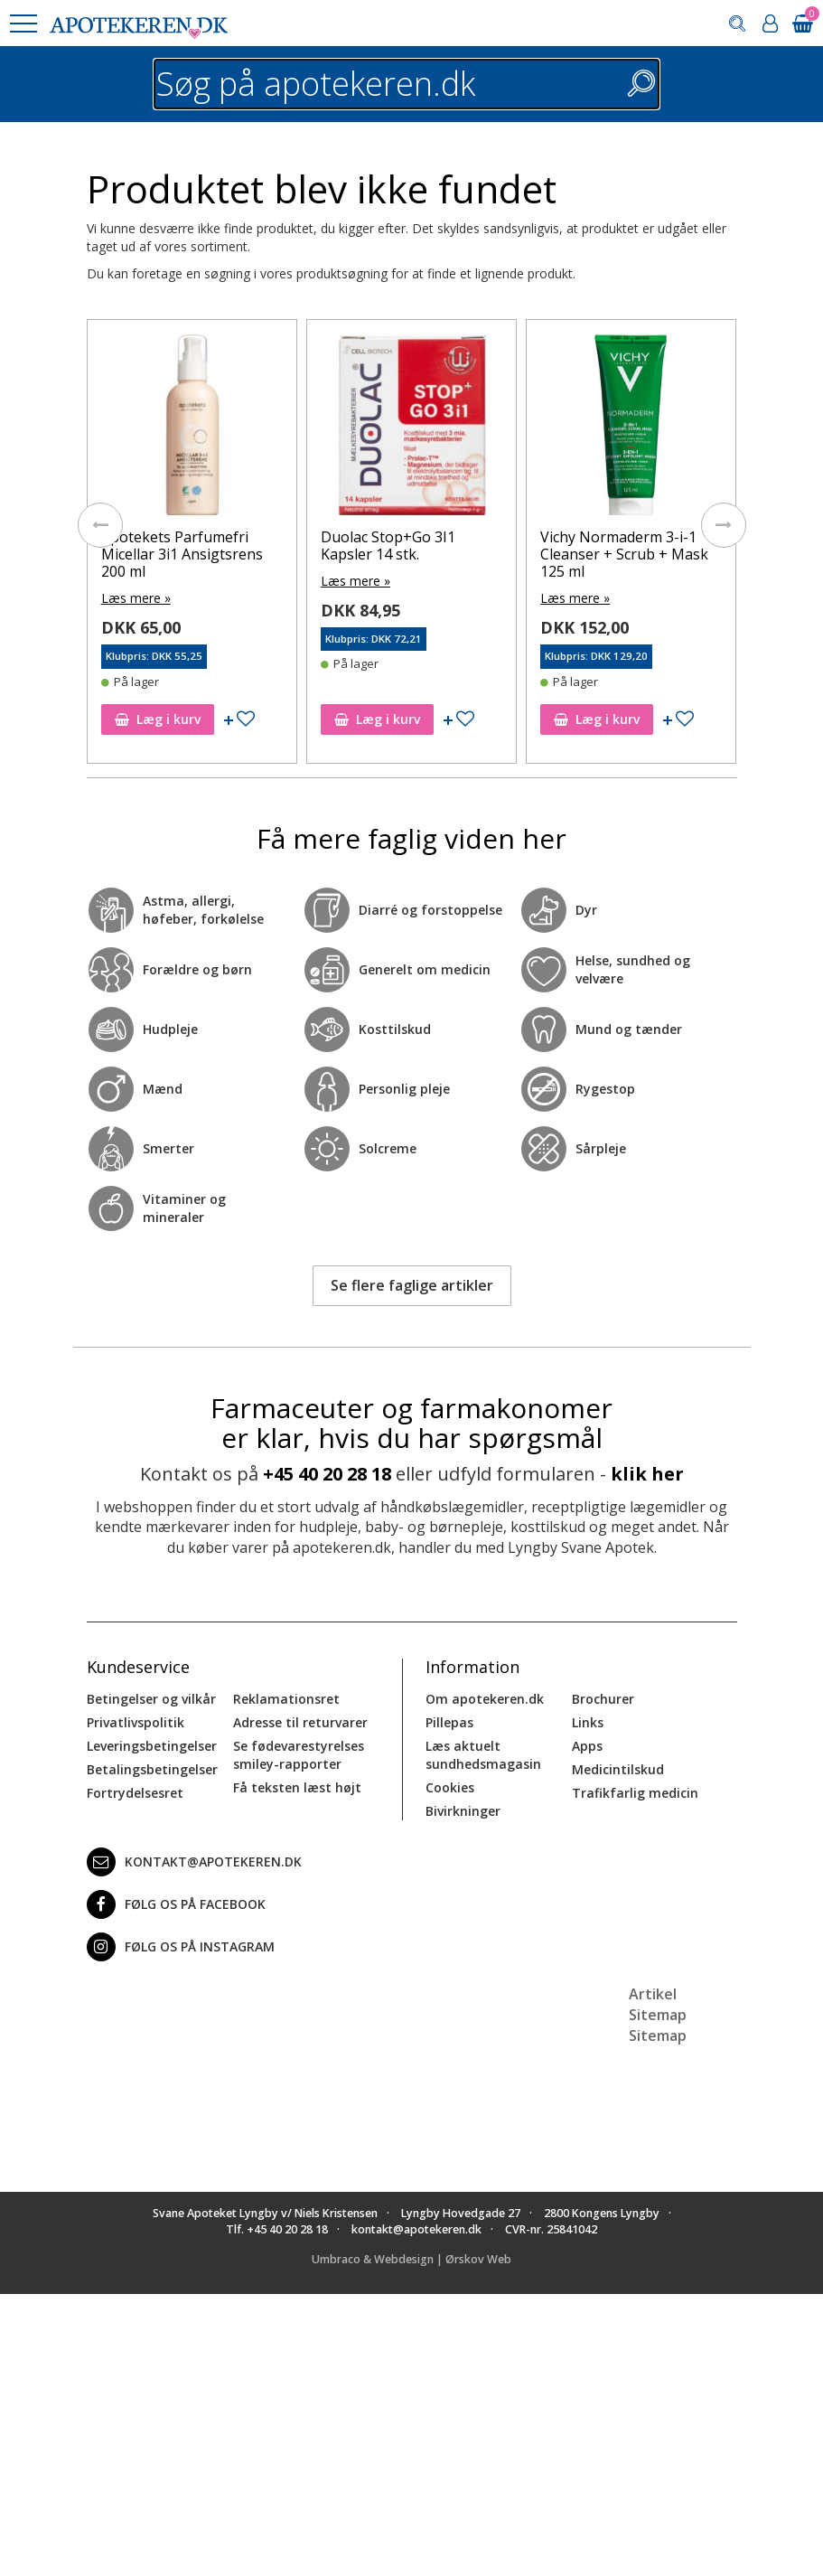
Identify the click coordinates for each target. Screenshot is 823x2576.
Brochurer (603, 1698)
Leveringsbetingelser (152, 1745)
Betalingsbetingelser (152, 1769)
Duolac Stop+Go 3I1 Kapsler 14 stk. (388, 545)
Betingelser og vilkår (151, 1698)
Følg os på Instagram (181, 1946)
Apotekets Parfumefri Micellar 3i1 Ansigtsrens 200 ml (182, 554)
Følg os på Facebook (176, 1904)
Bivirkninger (463, 1810)
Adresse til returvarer (300, 1722)
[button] (22, 23)
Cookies (450, 1787)
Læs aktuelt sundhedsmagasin (483, 1754)
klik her (647, 1474)
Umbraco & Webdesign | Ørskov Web (411, 2259)
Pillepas (449, 1722)
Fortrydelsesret (135, 1792)
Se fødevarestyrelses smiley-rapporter (298, 1754)
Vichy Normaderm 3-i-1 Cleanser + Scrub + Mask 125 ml (624, 554)
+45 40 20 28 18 (327, 1474)
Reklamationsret (286, 1698)
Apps (587, 1745)
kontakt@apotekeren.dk (194, 1861)
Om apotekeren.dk (485, 1698)
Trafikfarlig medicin (635, 1792)
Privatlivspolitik (135, 1722)
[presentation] (100, 525)
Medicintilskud (618, 1769)
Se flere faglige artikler (412, 1285)
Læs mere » (136, 597)
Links (587, 1722)
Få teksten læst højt (297, 1787)
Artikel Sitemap (658, 2004)
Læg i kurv (158, 719)
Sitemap (658, 2035)
